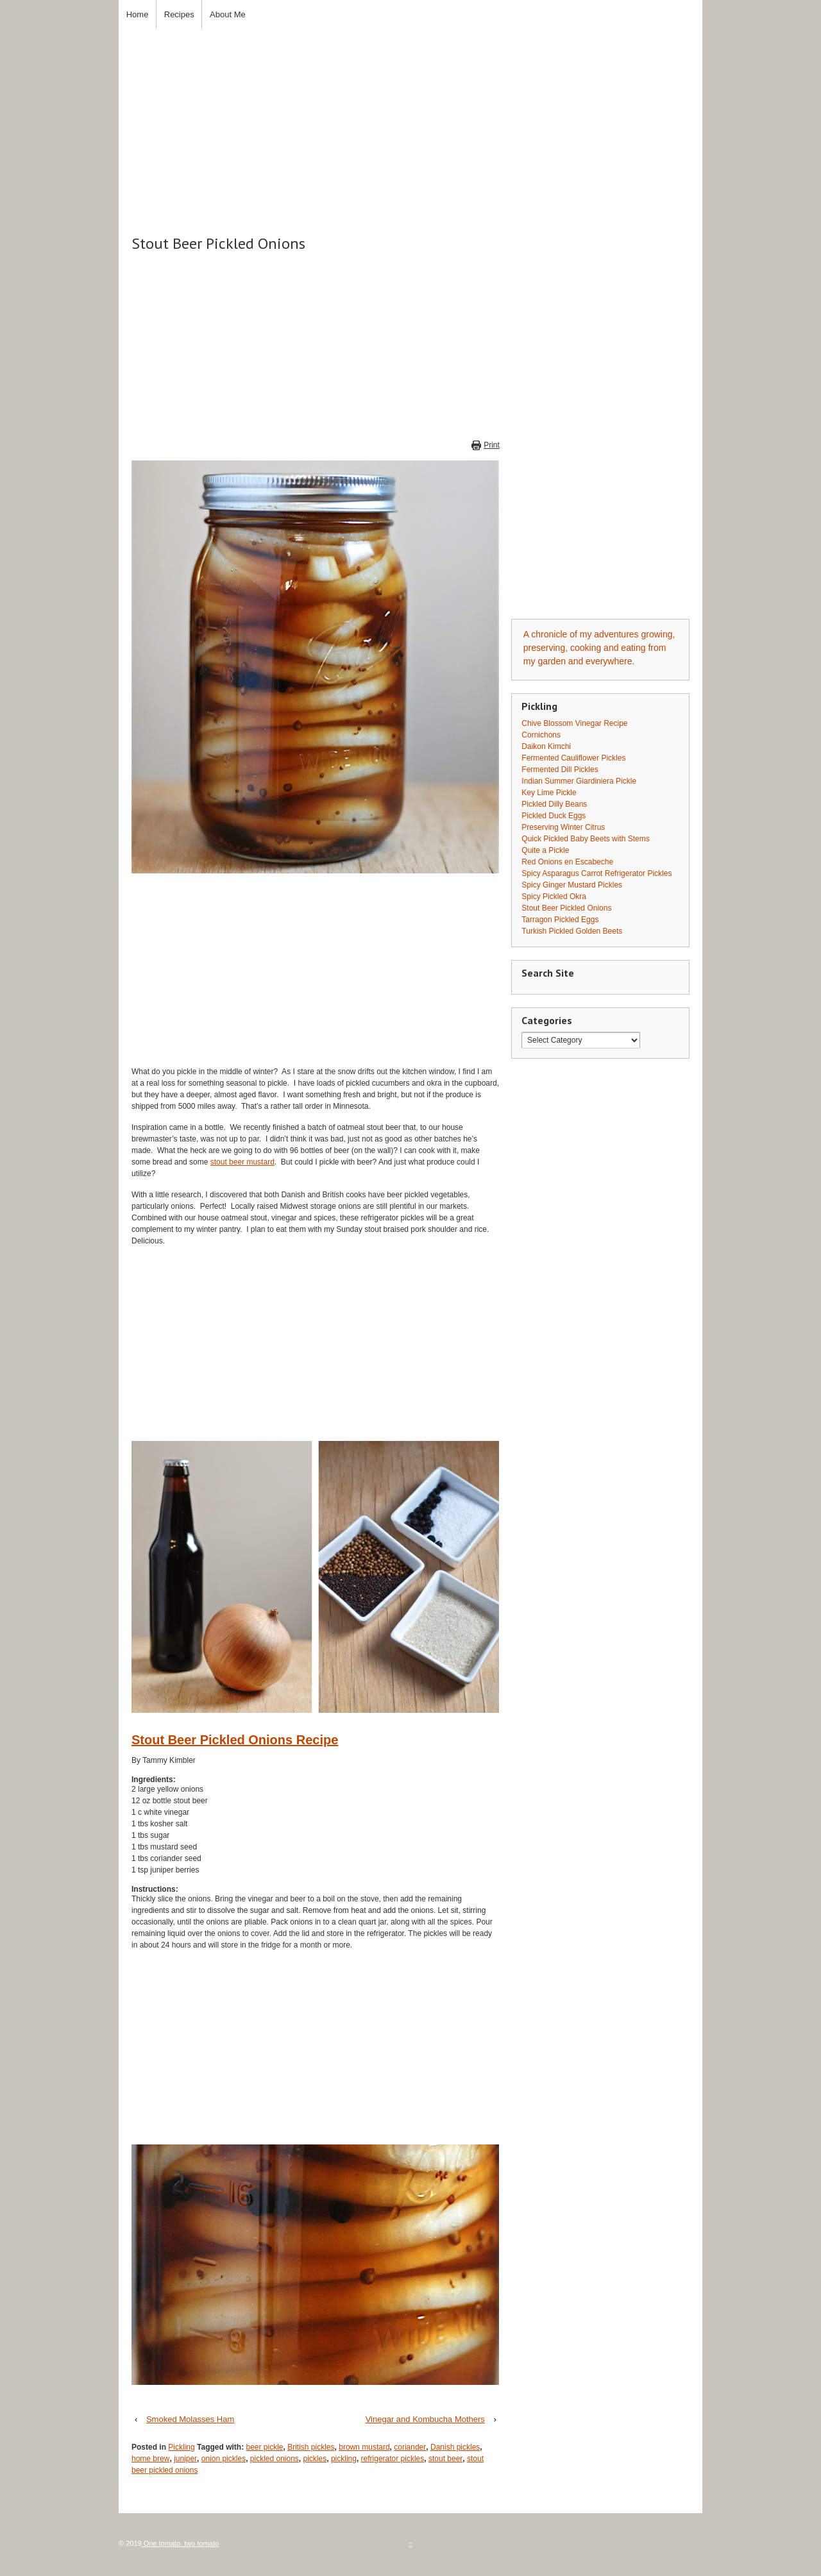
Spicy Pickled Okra (553, 896)
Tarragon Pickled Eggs (559, 919)
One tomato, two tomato (180, 2543)
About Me (228, 14)
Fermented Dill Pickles (559, 769)
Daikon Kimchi (546, 746)
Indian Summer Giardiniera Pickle (578, 781)
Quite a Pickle (545, 850)
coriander (410, 2447)
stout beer (445, 2458)
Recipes (179, 14)
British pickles (310, 2447)
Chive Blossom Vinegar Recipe (574, 723)
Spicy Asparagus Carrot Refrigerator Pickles (596, 873)
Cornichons (541, 734)
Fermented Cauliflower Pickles (573, 757)
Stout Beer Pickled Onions (566, 908)
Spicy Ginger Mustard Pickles (571, 884)
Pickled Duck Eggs (553, 815)
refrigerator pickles (393, 2458)
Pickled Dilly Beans (554, 804)
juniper (185, 2458)
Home (137, 14)
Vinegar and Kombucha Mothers (425, 2419)
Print (492, 445)
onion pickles (223, 2458)
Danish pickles (455, 2447)
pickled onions (274, 2458)
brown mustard (364, 2447)
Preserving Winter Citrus (563, 827)
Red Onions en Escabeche (567, 861)
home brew (150, 2458)
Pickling (181, 2447)
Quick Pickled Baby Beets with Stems (585, 838)
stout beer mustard (242, 1162)
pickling (344, 2458)
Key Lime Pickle (548, 792)
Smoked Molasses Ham (190, 2419)
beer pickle (264, 2447)
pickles (315, 2458)
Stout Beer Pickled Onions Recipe (234, 1740)
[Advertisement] (410, 118)
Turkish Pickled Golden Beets (571, 931)
